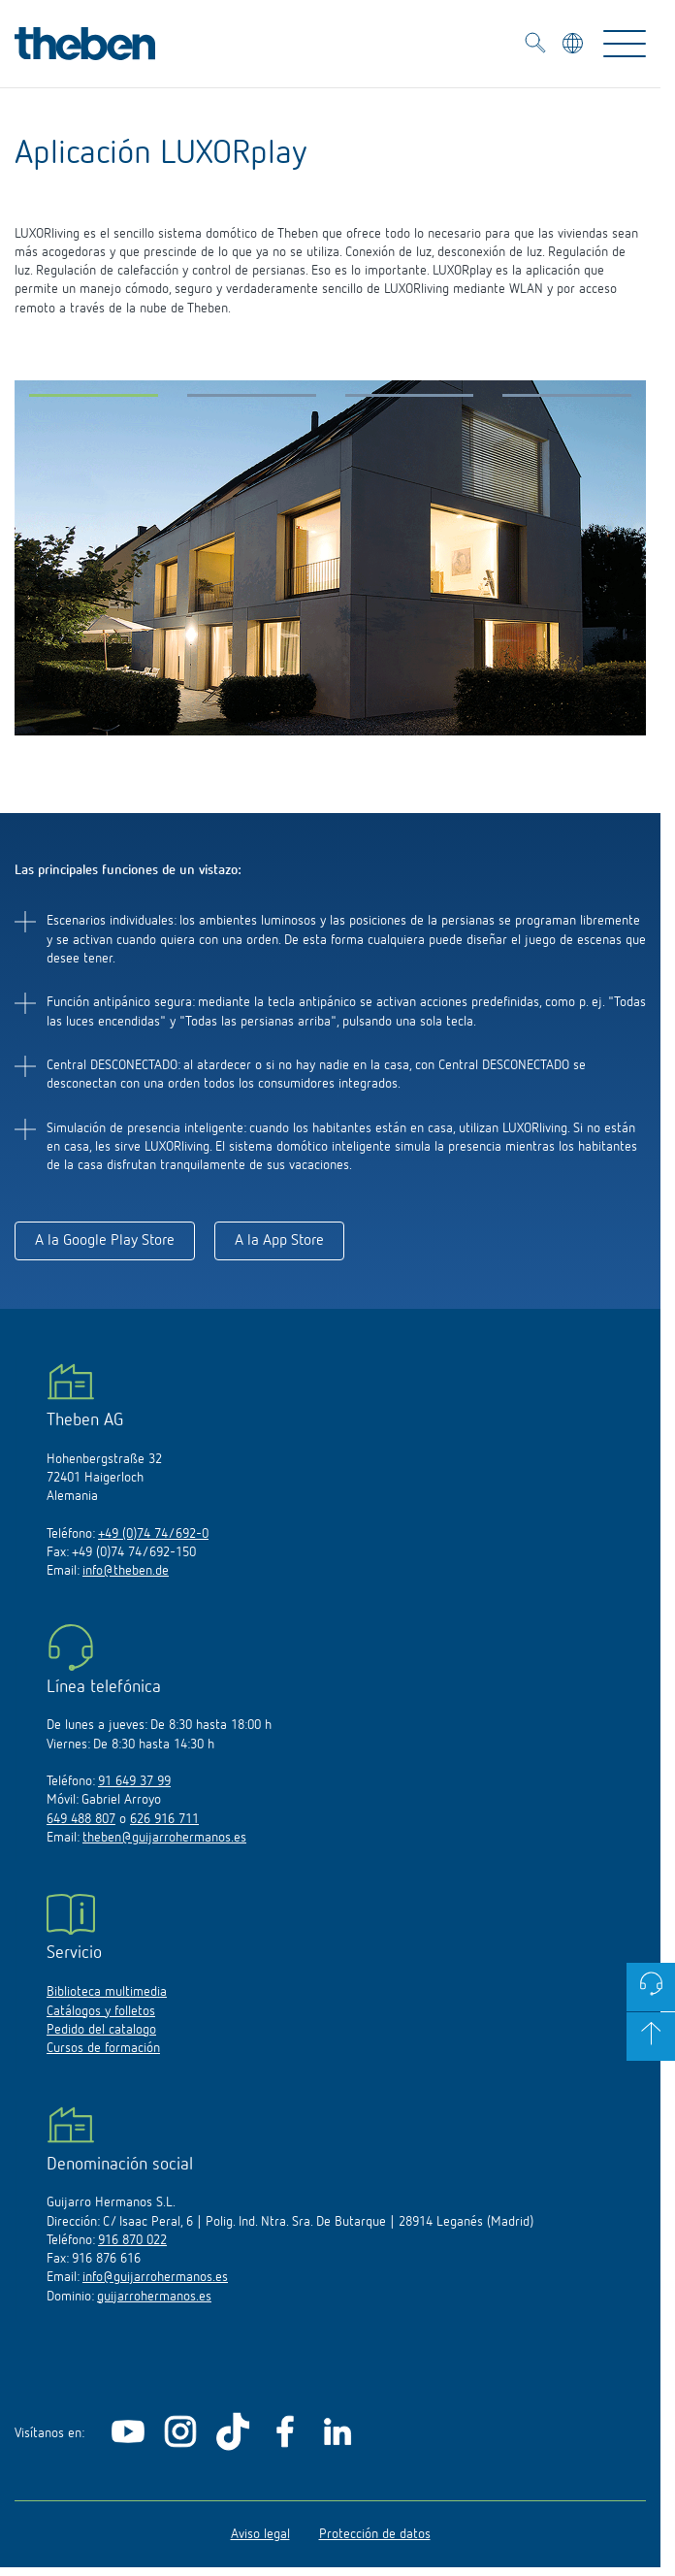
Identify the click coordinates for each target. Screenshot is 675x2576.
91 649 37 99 (134, 1781)
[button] (93, 399)
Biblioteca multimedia (107, 1992)
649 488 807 (81, 1819)
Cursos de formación (103, 2048)
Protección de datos (375, 2534)
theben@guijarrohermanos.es (164, 1837)
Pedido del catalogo (101, 2030)
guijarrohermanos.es (154, 2296)
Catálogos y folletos (101, 2011)
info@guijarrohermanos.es (155, 2277)
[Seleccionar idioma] (575, 46)
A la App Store (279, 1241)
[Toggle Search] (535, 45)
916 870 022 (132, 2240)
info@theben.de (125, 1571)
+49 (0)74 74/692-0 (153, 1534)
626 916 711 (164, 1819)
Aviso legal (260, 2534)
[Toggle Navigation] (624, 43)
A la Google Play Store (105, 1241)
